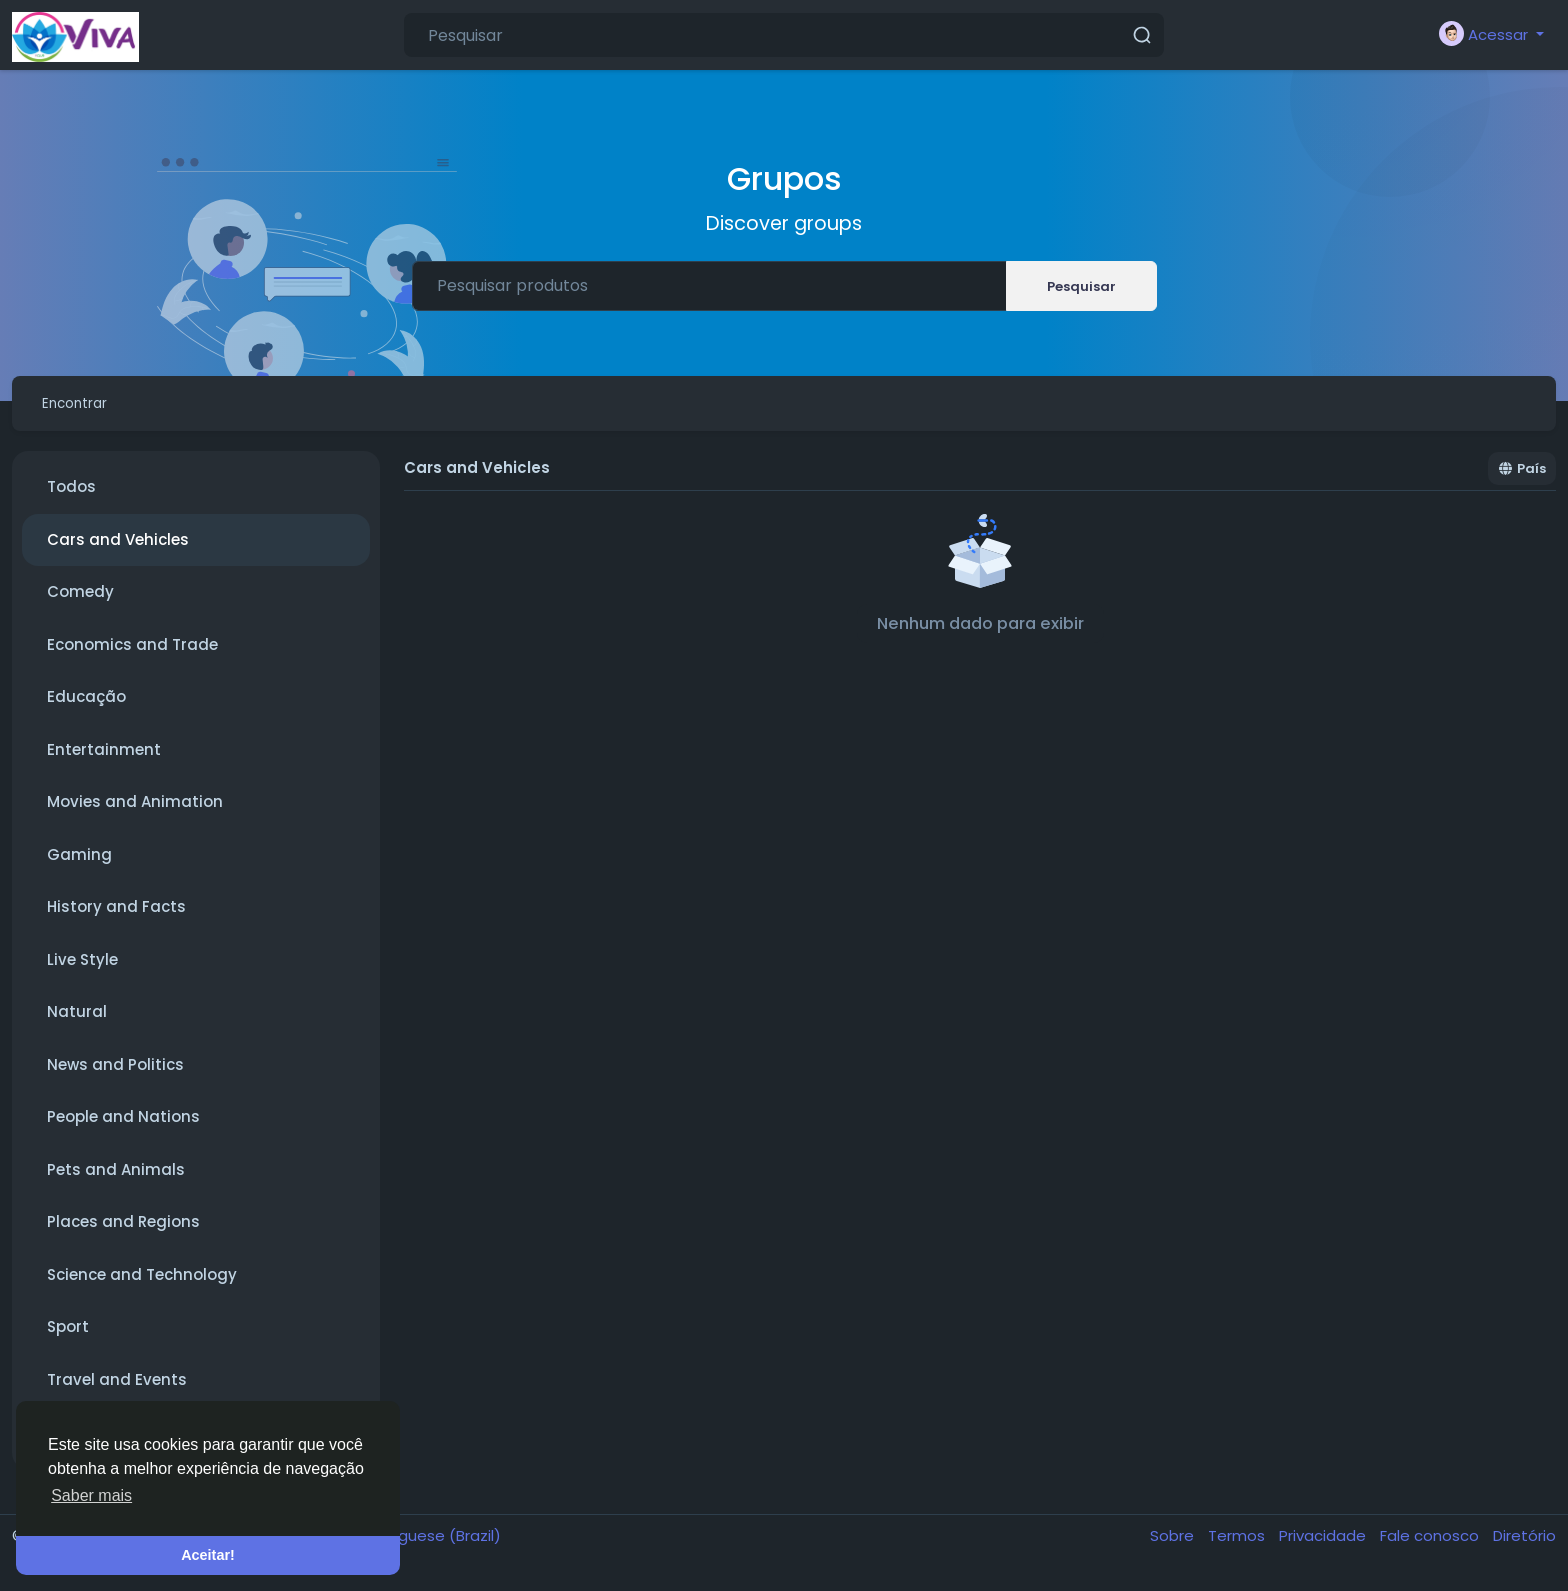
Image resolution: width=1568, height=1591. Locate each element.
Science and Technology (142, 1283)
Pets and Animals (116, 1178)
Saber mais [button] (91, 1495)
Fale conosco (1431, 1544)
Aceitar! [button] (208, 1555)
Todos (71, 495)
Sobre (1174, 1544)
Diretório (1524, 1544)
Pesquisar (1081, 286)
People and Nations (123, 1125)
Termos (1238, 1544)
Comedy (80, 600)
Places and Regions (123, 1230)
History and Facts (116, 915)
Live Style (82, 968)
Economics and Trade (132, 653)
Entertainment (104, 758)
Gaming (79, 863)
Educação (86, 705)
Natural (77, 1020)
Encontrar (85, 407)
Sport (68, 1335)
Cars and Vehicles (118, 548)
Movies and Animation (135, 810)
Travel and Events (117, 1388)
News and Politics (115, 1073)
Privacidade (1324, 1544)
